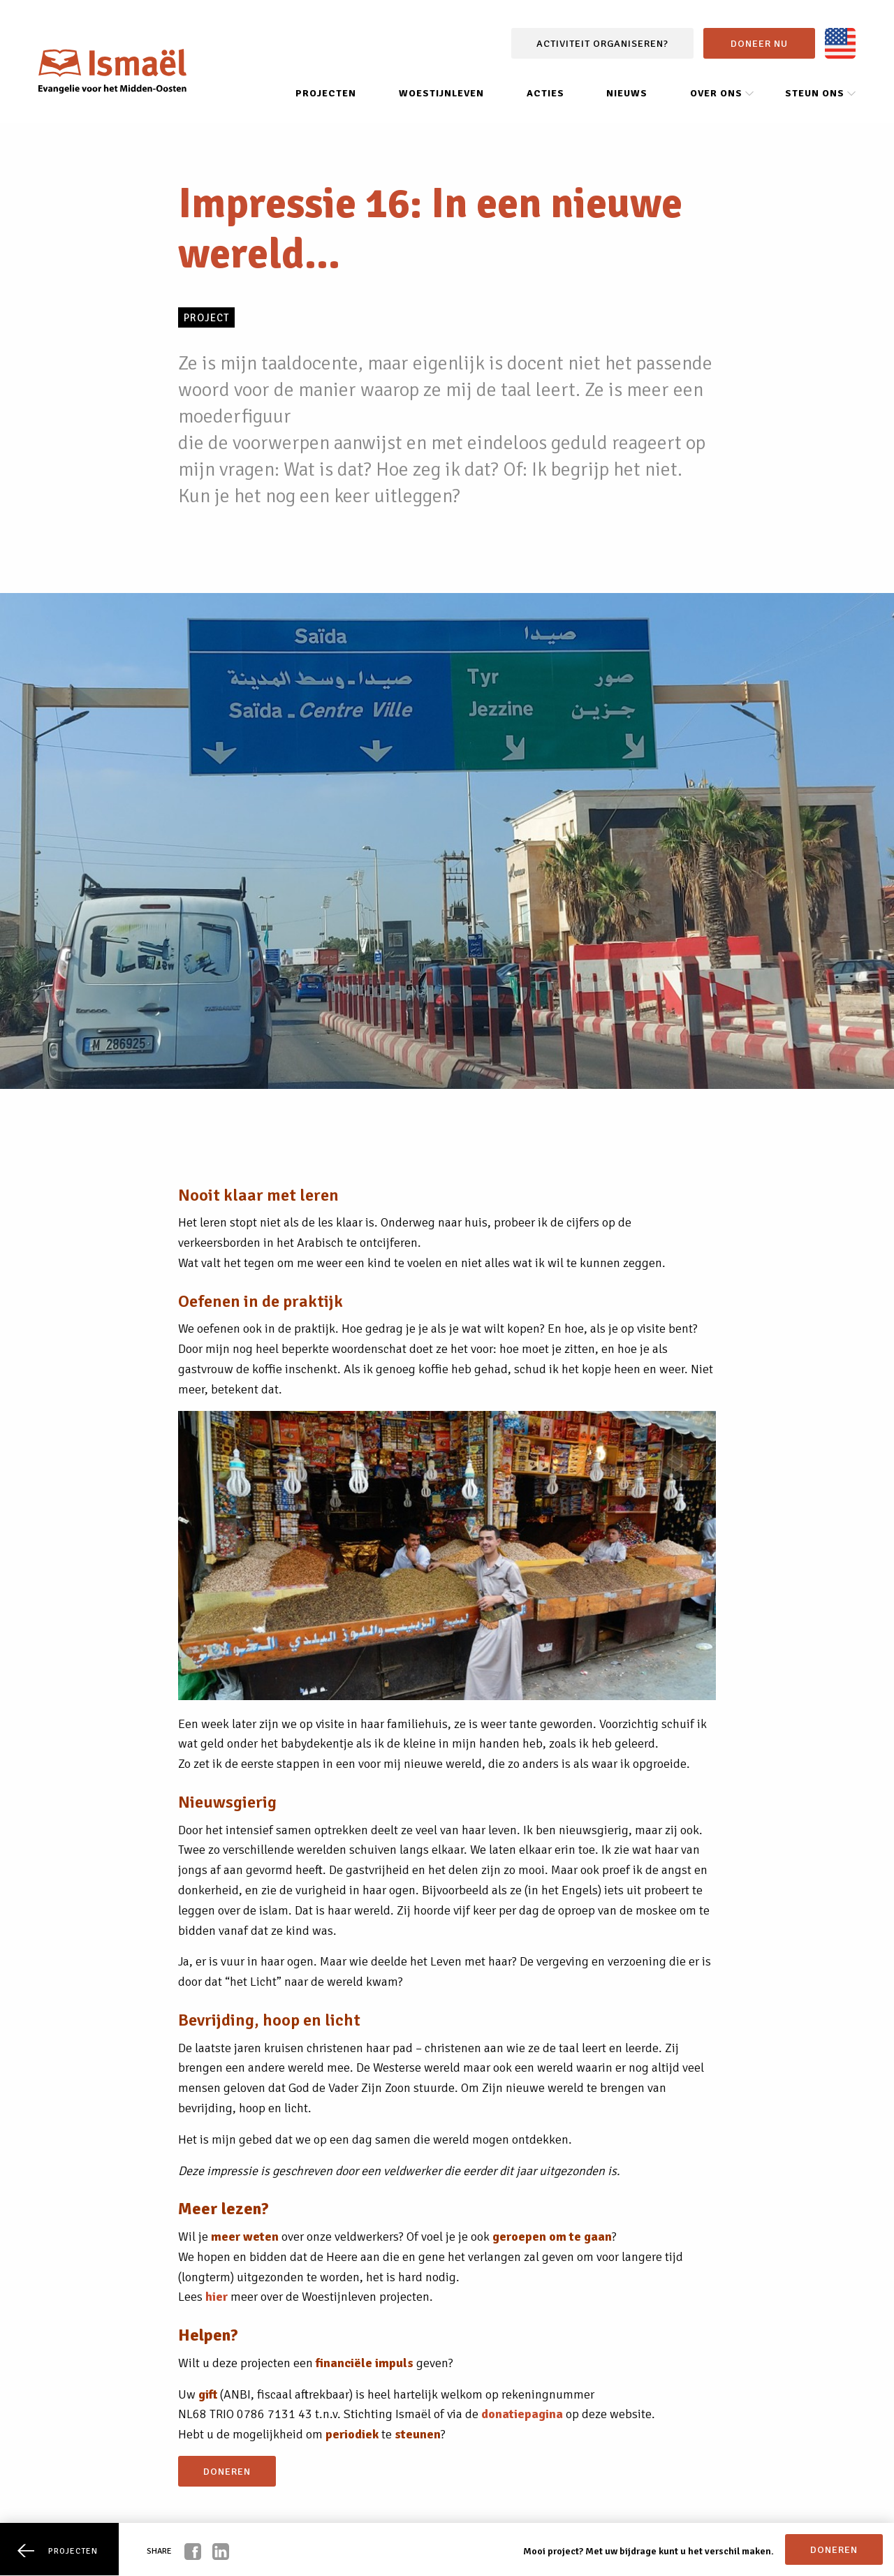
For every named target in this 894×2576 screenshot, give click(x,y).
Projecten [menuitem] (325, 93)
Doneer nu (759, 43)
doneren (227, 2471)
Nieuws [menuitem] (626, 93)
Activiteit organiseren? (602, 43)
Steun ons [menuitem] (814, 93)
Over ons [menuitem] (716, 93)
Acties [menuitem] (545, 93)
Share (159, 2551)
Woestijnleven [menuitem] (441, 93)
